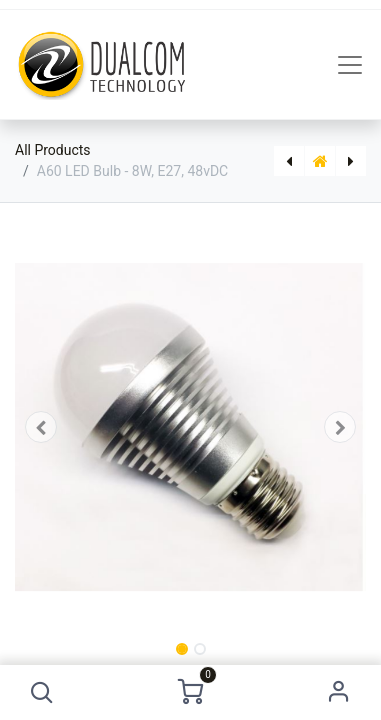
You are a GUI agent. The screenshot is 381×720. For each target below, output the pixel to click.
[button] (41, 692)
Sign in (339, 692)
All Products (53, 150)
